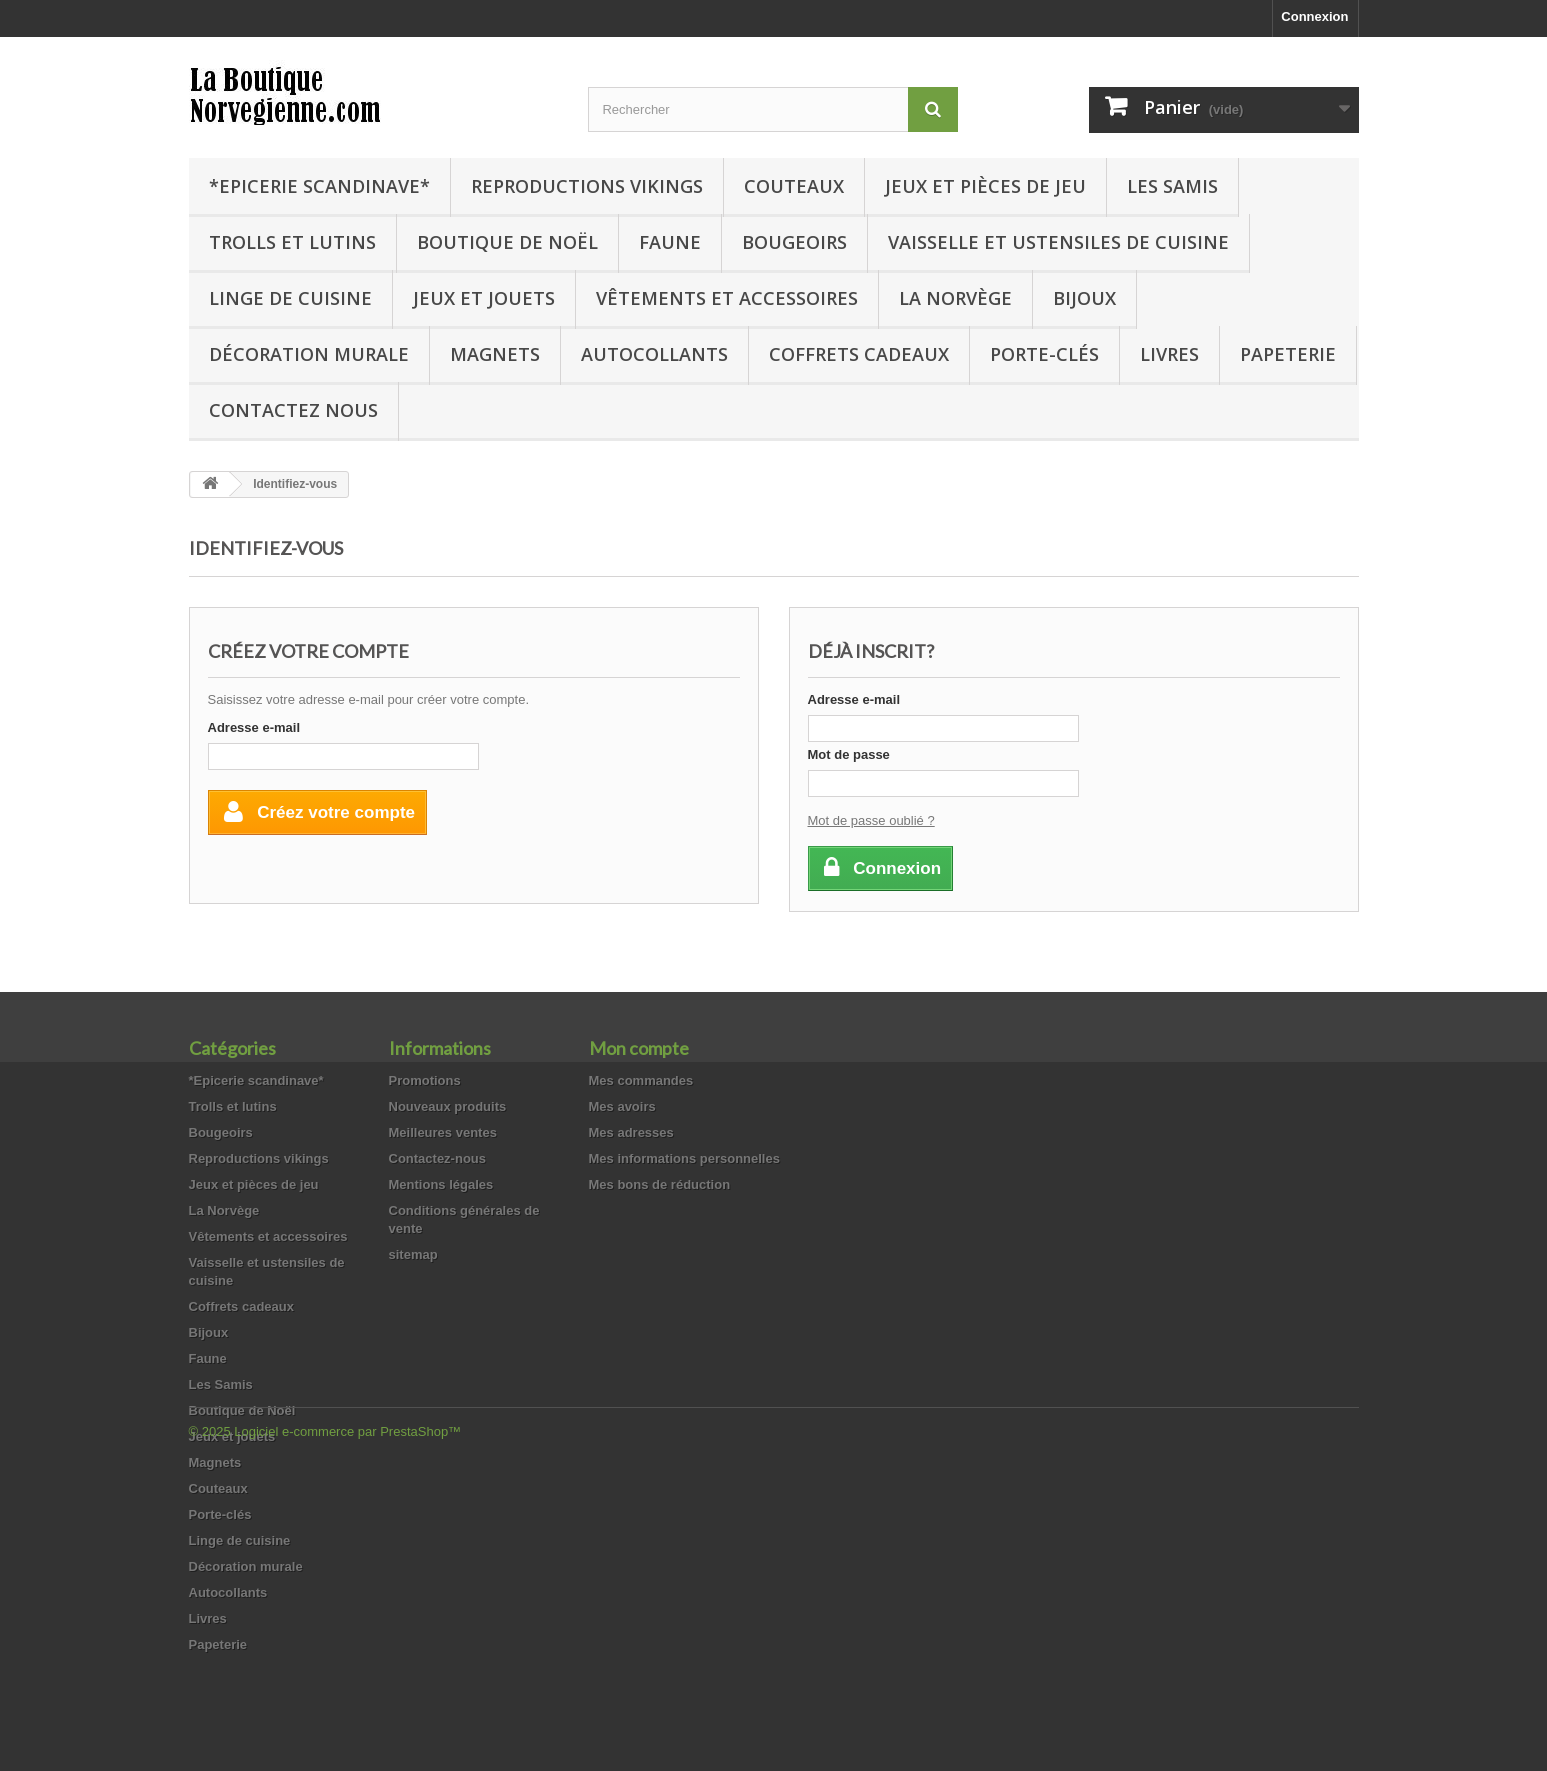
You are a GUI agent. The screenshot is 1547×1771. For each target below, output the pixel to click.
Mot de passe (849, 754)
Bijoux (1084, 298)
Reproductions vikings (587, 186)
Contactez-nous (438, 1158)
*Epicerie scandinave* (319, 186)
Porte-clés (1044, 354)
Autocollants (654, 354)
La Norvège (955, 298)
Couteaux (794, 186)
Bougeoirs (794, 242)
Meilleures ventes (443, 1132)
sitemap (413, 1254)
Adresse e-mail (254, 727)
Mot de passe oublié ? (871, 820)
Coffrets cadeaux (859, 354)
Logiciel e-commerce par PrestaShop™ (347, 1716)
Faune (670, 242)
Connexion (1314, 16)
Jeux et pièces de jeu (985, 186)
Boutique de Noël (507, 242)
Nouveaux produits (448, 1106)
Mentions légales (441, 1184)
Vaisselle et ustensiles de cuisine (1058, 242)
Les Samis (1172, 186)
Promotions (425, 1080)
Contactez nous (293, 410)
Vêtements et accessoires (727, 298)
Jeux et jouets (484, 298)
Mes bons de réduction (660, 1184)
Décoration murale (309, 354)
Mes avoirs (622, 1106)
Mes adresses (631, 1132)
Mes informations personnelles (684, 1158)
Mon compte (639, 1048)
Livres (1169, 354)
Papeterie (1288, 354)
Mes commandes (641, 1080)
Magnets (495, 354)
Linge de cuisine (290, 298)
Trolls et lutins (292, 242)
